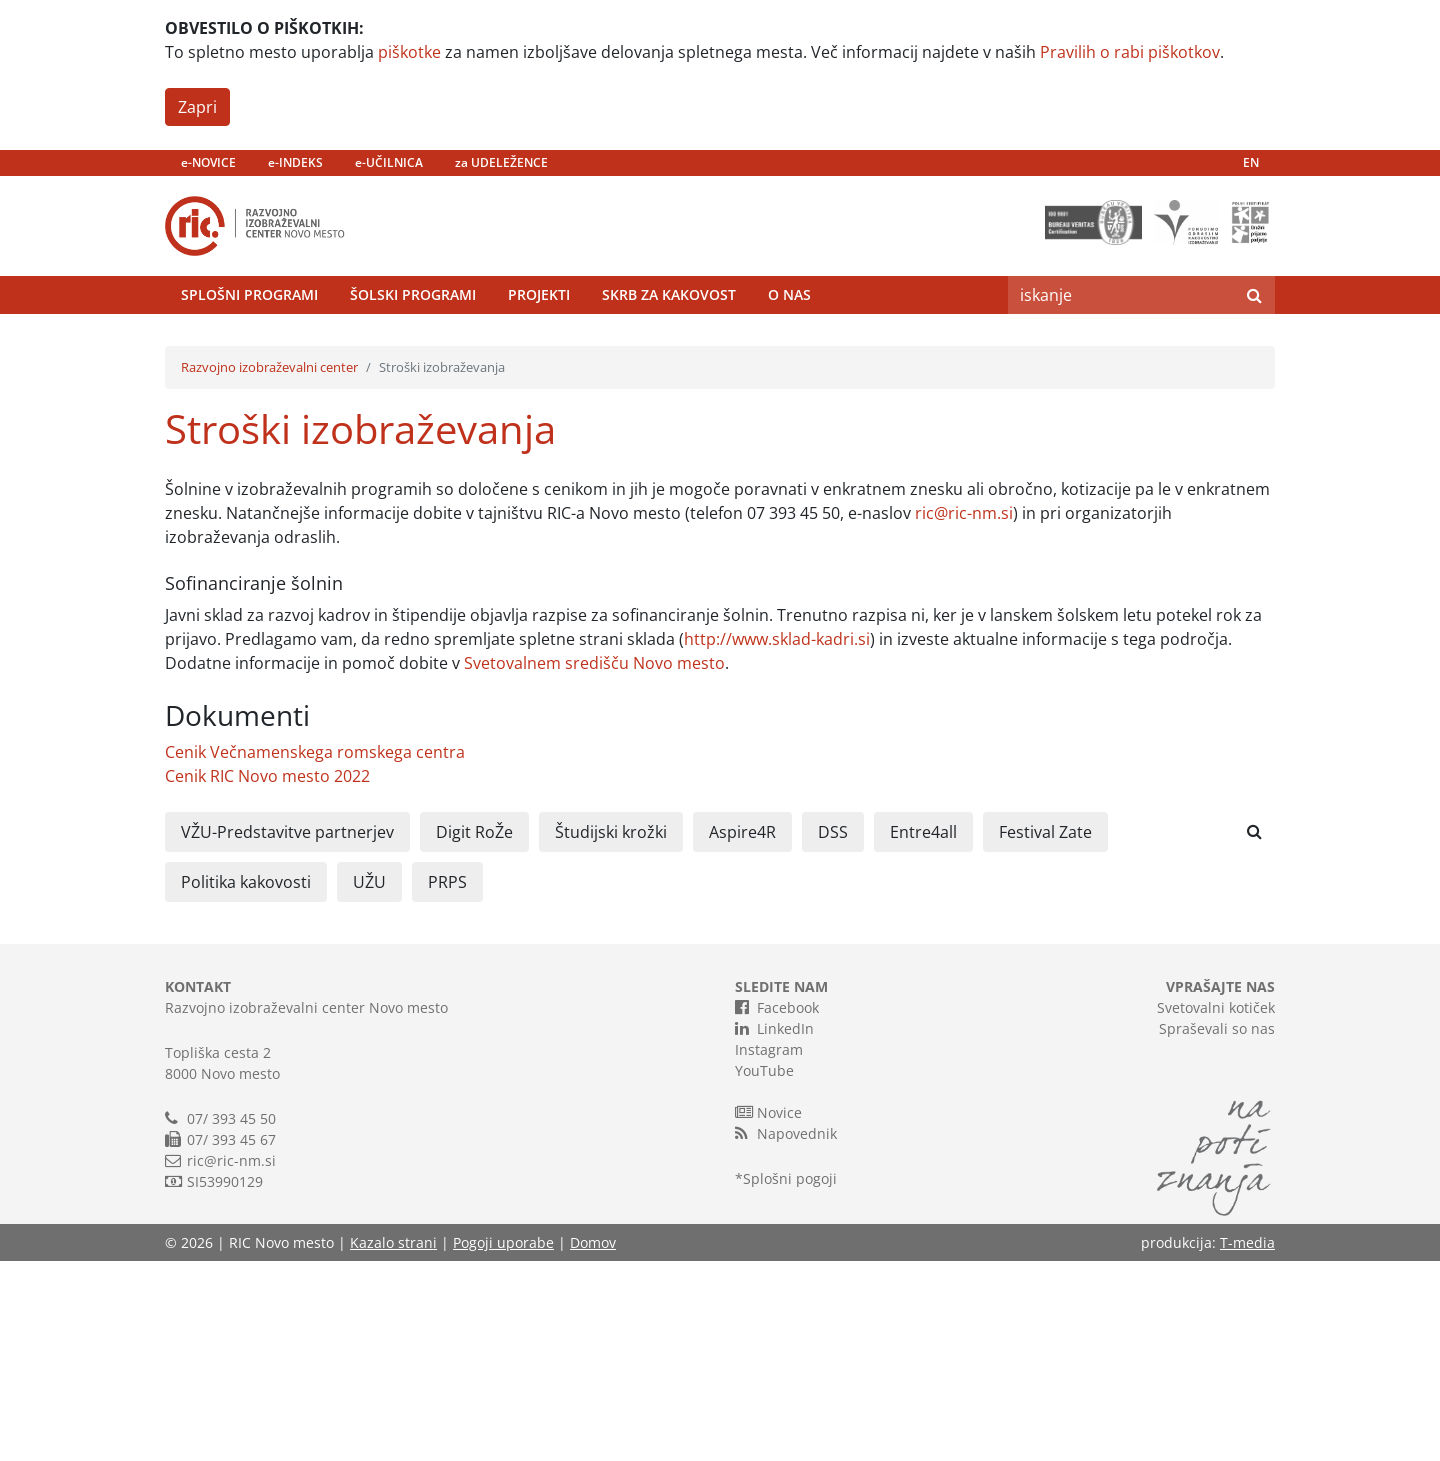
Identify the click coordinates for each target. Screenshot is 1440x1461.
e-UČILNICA (389, 162)
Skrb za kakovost (669, 344)
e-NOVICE (208, 162)
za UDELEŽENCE (501, 162)
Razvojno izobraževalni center (269, 567)
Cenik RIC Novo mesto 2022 (267, 976)
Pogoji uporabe (503, 1442)
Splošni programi (249, 344)
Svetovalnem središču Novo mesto (594, 863)
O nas (789, 344)
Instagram (769, 1249)
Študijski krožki (611, 1032)
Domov (593, 1442)
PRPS (447, 1082)
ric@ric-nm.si (964, 713)
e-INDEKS (295, 162)
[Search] (1121, 345)
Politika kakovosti (246, 1082)
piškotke (409, 52)
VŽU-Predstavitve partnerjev (287, 1032)
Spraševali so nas (1217, 1228)
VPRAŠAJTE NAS (1220, 1186)
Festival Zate (1045, 1032)
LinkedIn (774, 1228)
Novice (768, 1312)
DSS (833, 1032)
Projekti (539, 344)
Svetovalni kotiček (1216, 1207)
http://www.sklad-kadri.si (777, 839)
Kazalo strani (393, 1442)
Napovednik (786, 1333)
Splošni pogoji (790, 1378)
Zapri (197, 107)
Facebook (777, 1207)
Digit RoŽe (474, 1032)
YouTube (764, 1270)
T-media (1247, 1442)
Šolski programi (413, 344)
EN (1251, 162)
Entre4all (923, 1032)
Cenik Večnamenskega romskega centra (315, 952)
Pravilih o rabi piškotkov (1130, 52)
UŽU (369, 1082)
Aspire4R (742, 1032)
